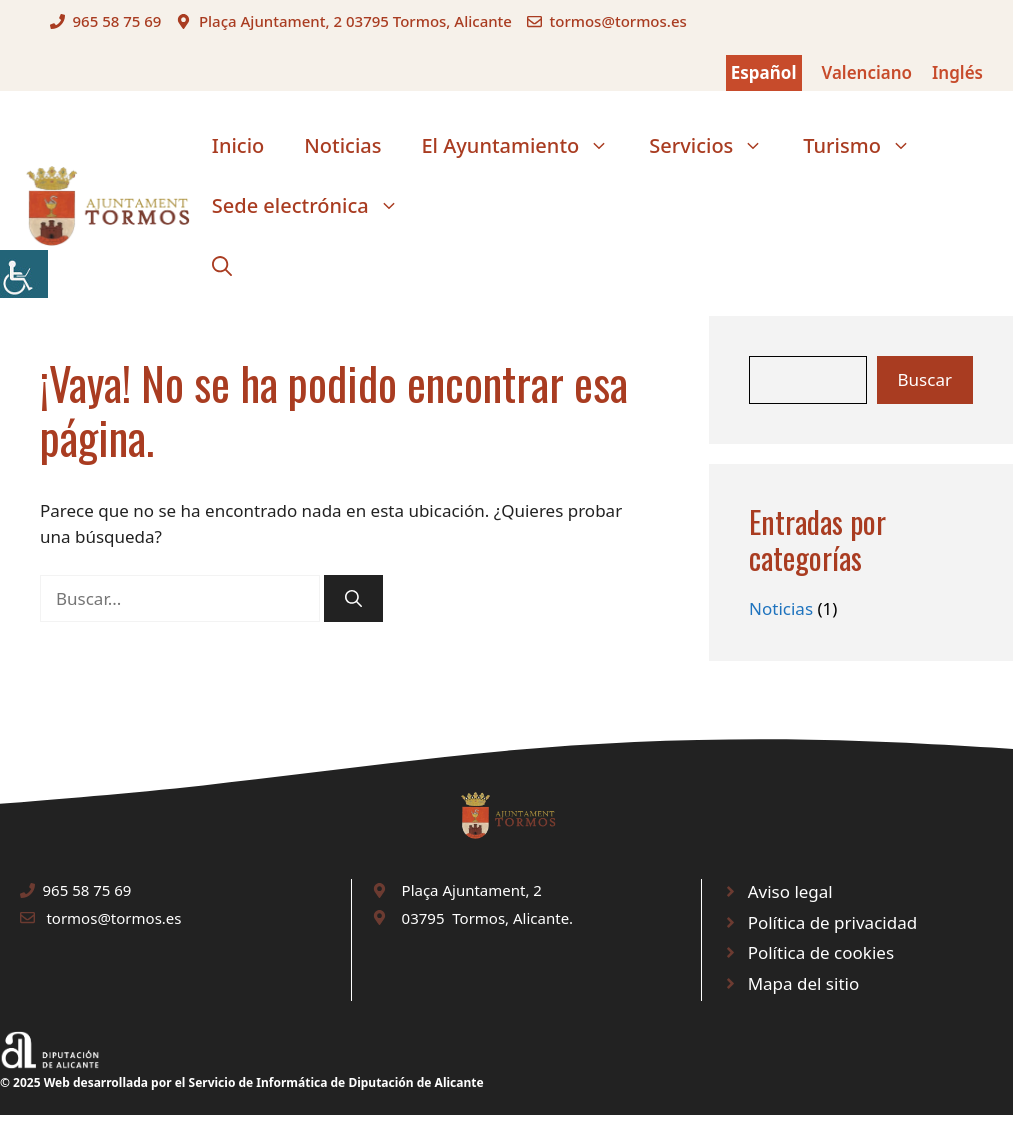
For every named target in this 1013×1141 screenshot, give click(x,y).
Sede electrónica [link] (315, 206)
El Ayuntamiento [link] (525, 146)
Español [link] (764, 72)
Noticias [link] (342, 145)
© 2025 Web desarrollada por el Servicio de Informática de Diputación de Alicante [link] (242, 1082)
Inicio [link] (238, 145)
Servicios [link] (716, 146)
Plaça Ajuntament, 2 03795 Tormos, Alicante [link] (355, 21)
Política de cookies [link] (821, 952)
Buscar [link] (925, 379)
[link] (24, 274)
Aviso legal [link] (790, 891)
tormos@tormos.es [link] (617, 21)
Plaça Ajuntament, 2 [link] (472, 890)
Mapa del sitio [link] (804, 983)
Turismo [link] (867, 146)
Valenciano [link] (867, 72)
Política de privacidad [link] (832, 922)
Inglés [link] (957, 72)
